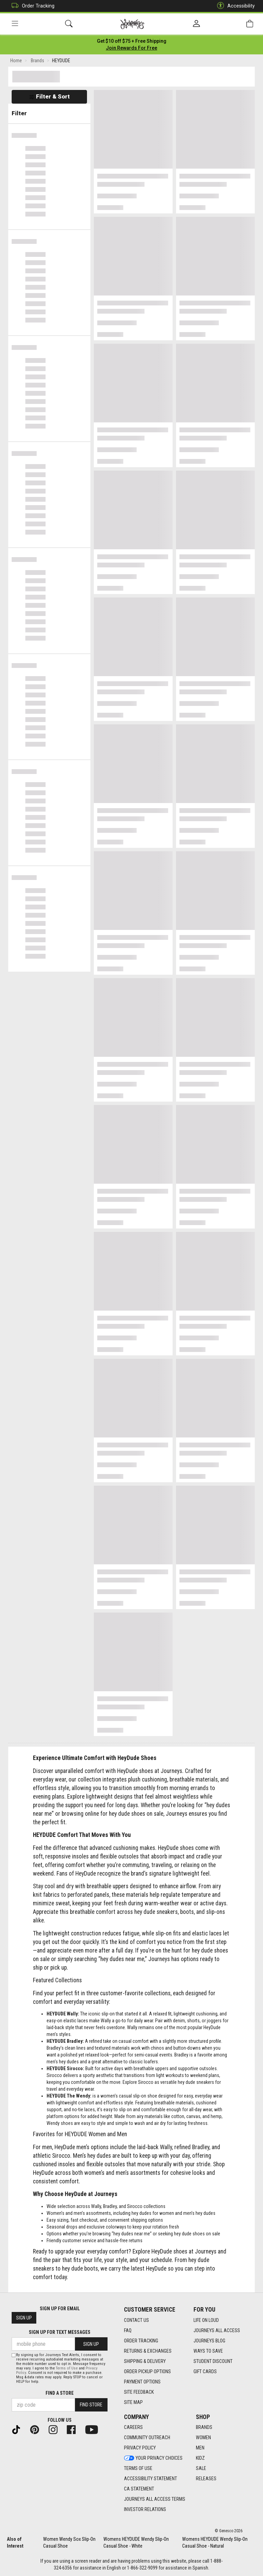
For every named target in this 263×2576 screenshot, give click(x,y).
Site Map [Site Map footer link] (133, 2402)
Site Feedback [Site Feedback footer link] (139, 2392)
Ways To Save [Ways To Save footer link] (208, 2351)
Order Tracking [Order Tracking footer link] (141, 2340)
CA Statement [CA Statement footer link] (139, 2489)
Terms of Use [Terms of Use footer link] (138, 2468)
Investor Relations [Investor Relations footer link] (145, 2509)
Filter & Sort (49, 96)
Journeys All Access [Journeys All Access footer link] (216, 2330)
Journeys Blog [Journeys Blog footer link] (209, 2340)
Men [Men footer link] (200, 2447)
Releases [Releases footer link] (206, 2478)
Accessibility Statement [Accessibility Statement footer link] (150, 2478)
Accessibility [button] (234, 6)
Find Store (91, 2404)
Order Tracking (31, 6)
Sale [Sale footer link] (201, 2468)
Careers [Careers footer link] (133, 2427)
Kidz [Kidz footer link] (200, 2458)
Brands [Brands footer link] (204, 2427)
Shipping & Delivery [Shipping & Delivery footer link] (145, 2361)
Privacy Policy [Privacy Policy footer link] (140, 2447)
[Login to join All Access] (131, 41)
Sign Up (24, 2318)
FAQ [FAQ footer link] (128, 2330)
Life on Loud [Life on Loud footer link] (206, 2320)
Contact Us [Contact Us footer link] (136, 2320)
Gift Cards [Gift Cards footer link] (205, 2371)
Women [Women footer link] (203, 2437)
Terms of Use (67, 2368)
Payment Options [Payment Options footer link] (142, 2381)
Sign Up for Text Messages (59, 2332)
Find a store (60, 2393)
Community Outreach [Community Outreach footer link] (147, 2437)
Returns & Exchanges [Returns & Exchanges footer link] (148, 2351)
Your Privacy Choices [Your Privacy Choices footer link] (153, 2458)
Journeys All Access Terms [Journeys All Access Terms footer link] (154, 2499)
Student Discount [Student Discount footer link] (213, 2361)
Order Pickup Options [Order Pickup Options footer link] (147, 2371)
